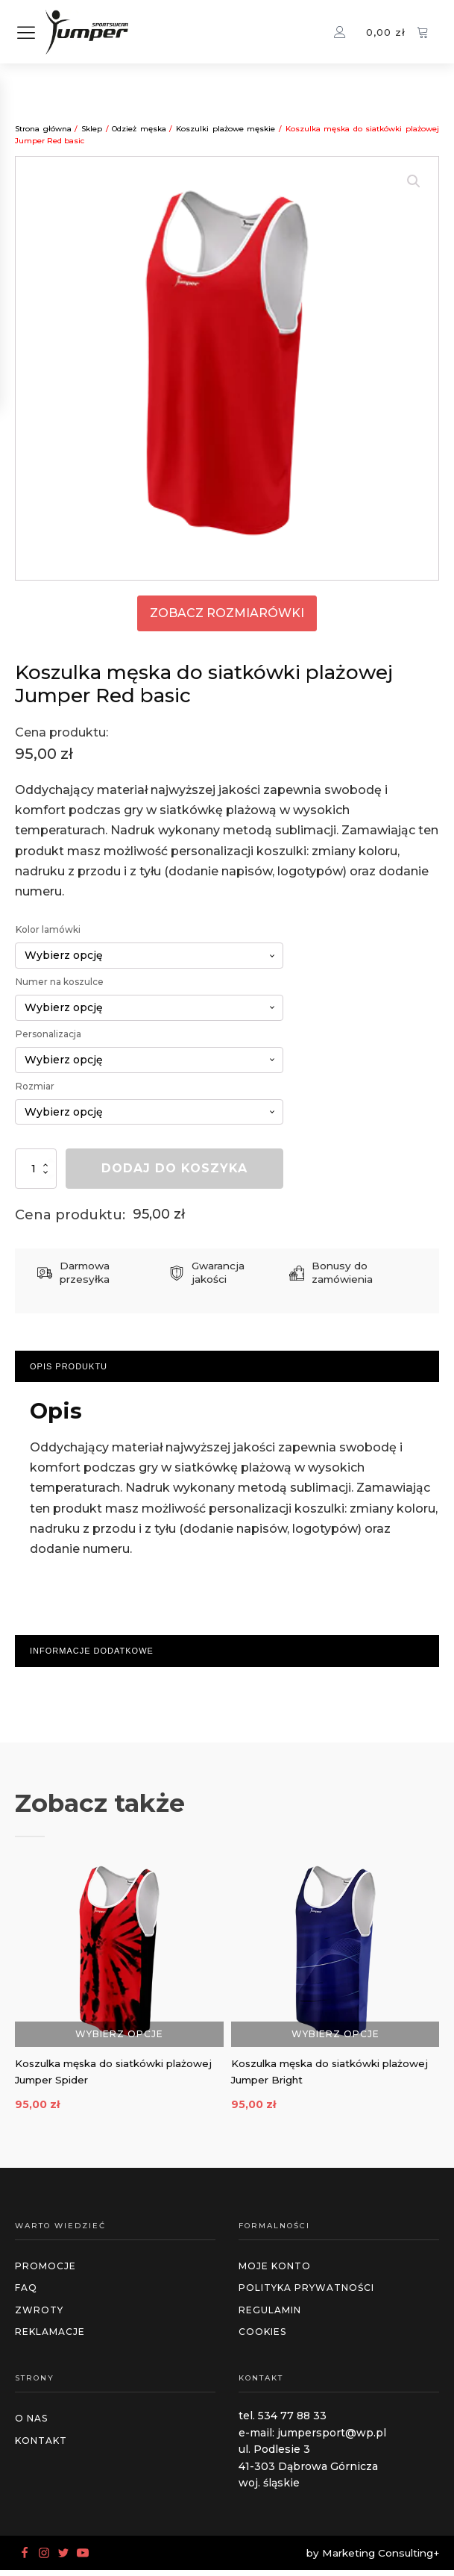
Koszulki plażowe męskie (225, 129)
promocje (45, 2272)
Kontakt (41, 2445)
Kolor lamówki (48, 929)
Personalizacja (48, 1034)
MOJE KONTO (275, 2272)
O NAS (31, 2424)
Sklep (91, 129)
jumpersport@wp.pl (331, 2438)
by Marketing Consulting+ (372, 2558)
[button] (413, 181)
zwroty (39, 2315)
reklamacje (50, 2337)
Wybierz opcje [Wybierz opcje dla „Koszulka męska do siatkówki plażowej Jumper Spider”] (119, 2033)
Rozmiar (35, 1086)
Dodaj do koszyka (174, 1168)
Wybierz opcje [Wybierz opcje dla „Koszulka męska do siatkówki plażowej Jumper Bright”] (335, 2033)
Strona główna (43, 129)
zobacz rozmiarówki (227, 613)
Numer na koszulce (60, 981)
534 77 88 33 (292, 2421)
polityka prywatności (306, 2293)
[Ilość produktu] (36, 1168)
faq (26, 2293)
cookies (262, 2337)
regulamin (270, 2315)
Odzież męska (139, 129)
